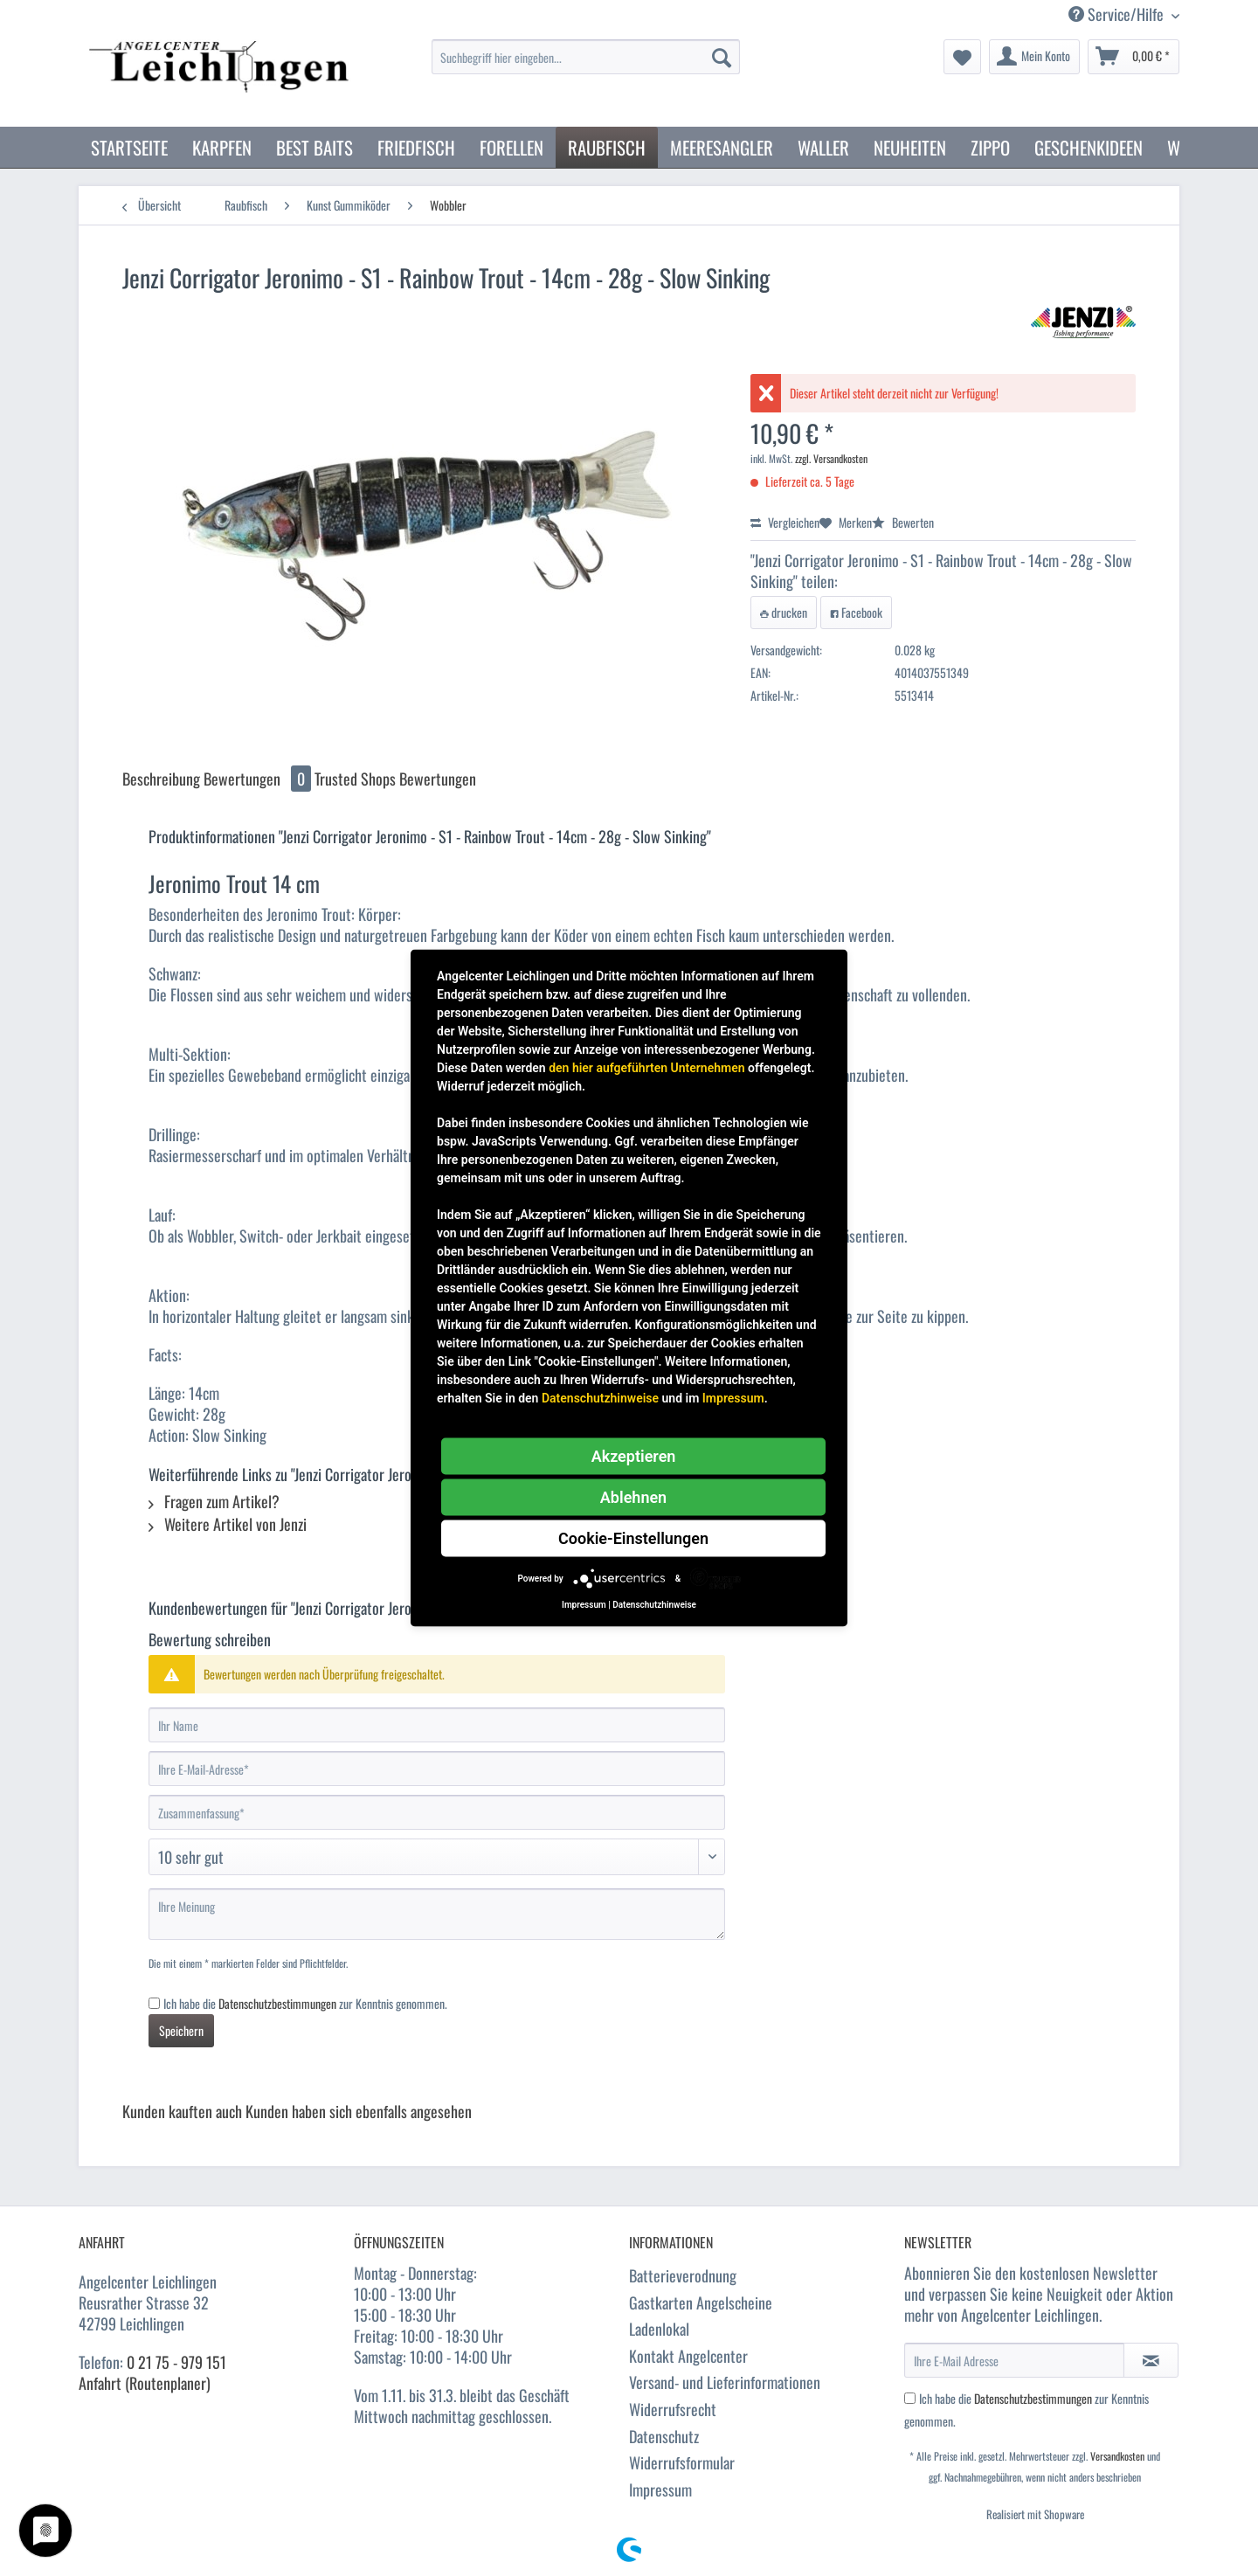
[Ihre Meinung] (437, 1914)
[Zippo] (990, 147)
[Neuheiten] (909, 147)
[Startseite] (129, 147)
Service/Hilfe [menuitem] (1117, 14)
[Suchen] (721, 56)
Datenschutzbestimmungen (277, 2003)
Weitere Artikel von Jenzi (228, 1524)
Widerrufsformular (682, 2462)
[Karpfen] (222, 147)
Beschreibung (161, 778)
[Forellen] (511, 147)
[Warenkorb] (1133, 56)
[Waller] (823, 147)
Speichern (181, 2030)
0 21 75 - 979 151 (176, 2362)
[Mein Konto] (1034, 56)
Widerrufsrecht (672, 2409)
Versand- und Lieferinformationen (724, 2382)
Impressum (660, 2489)
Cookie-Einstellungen (633, 1538)
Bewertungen (259, 778)
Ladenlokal (659, 2328)
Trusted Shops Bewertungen (395, 778)
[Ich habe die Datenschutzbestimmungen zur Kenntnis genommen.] (154, 2003)
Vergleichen (784, 522)
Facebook (856, 612)
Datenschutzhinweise (600, 1398)
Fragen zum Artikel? (214, 1501)
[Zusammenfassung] (437, 1812)
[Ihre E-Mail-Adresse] (437, 1768)
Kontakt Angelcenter (688, 2355)
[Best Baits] (314, 147)
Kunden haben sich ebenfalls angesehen (358, 2111)
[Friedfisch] (416, 147)
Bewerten (903, 522)
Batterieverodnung (682, 2275)
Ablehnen (633, 1497)
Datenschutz (664, 2436)
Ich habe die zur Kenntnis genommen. (305, 2003)
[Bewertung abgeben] (437, 1857)
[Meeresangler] (721, 147)
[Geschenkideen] (1088, 147)
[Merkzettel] (962, 56)
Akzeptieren (633, 1456)
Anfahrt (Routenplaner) (145, 2383)
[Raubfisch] (607, 147)
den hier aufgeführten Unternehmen (646, 1068)
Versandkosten (1117, 2455)
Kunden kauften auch (182, 2111)
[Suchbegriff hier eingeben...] (586, 56)
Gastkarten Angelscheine (700, 2302)
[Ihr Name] (437, 1724)
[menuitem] (586, 66)
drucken (783, 612)
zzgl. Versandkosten (831, 458)
